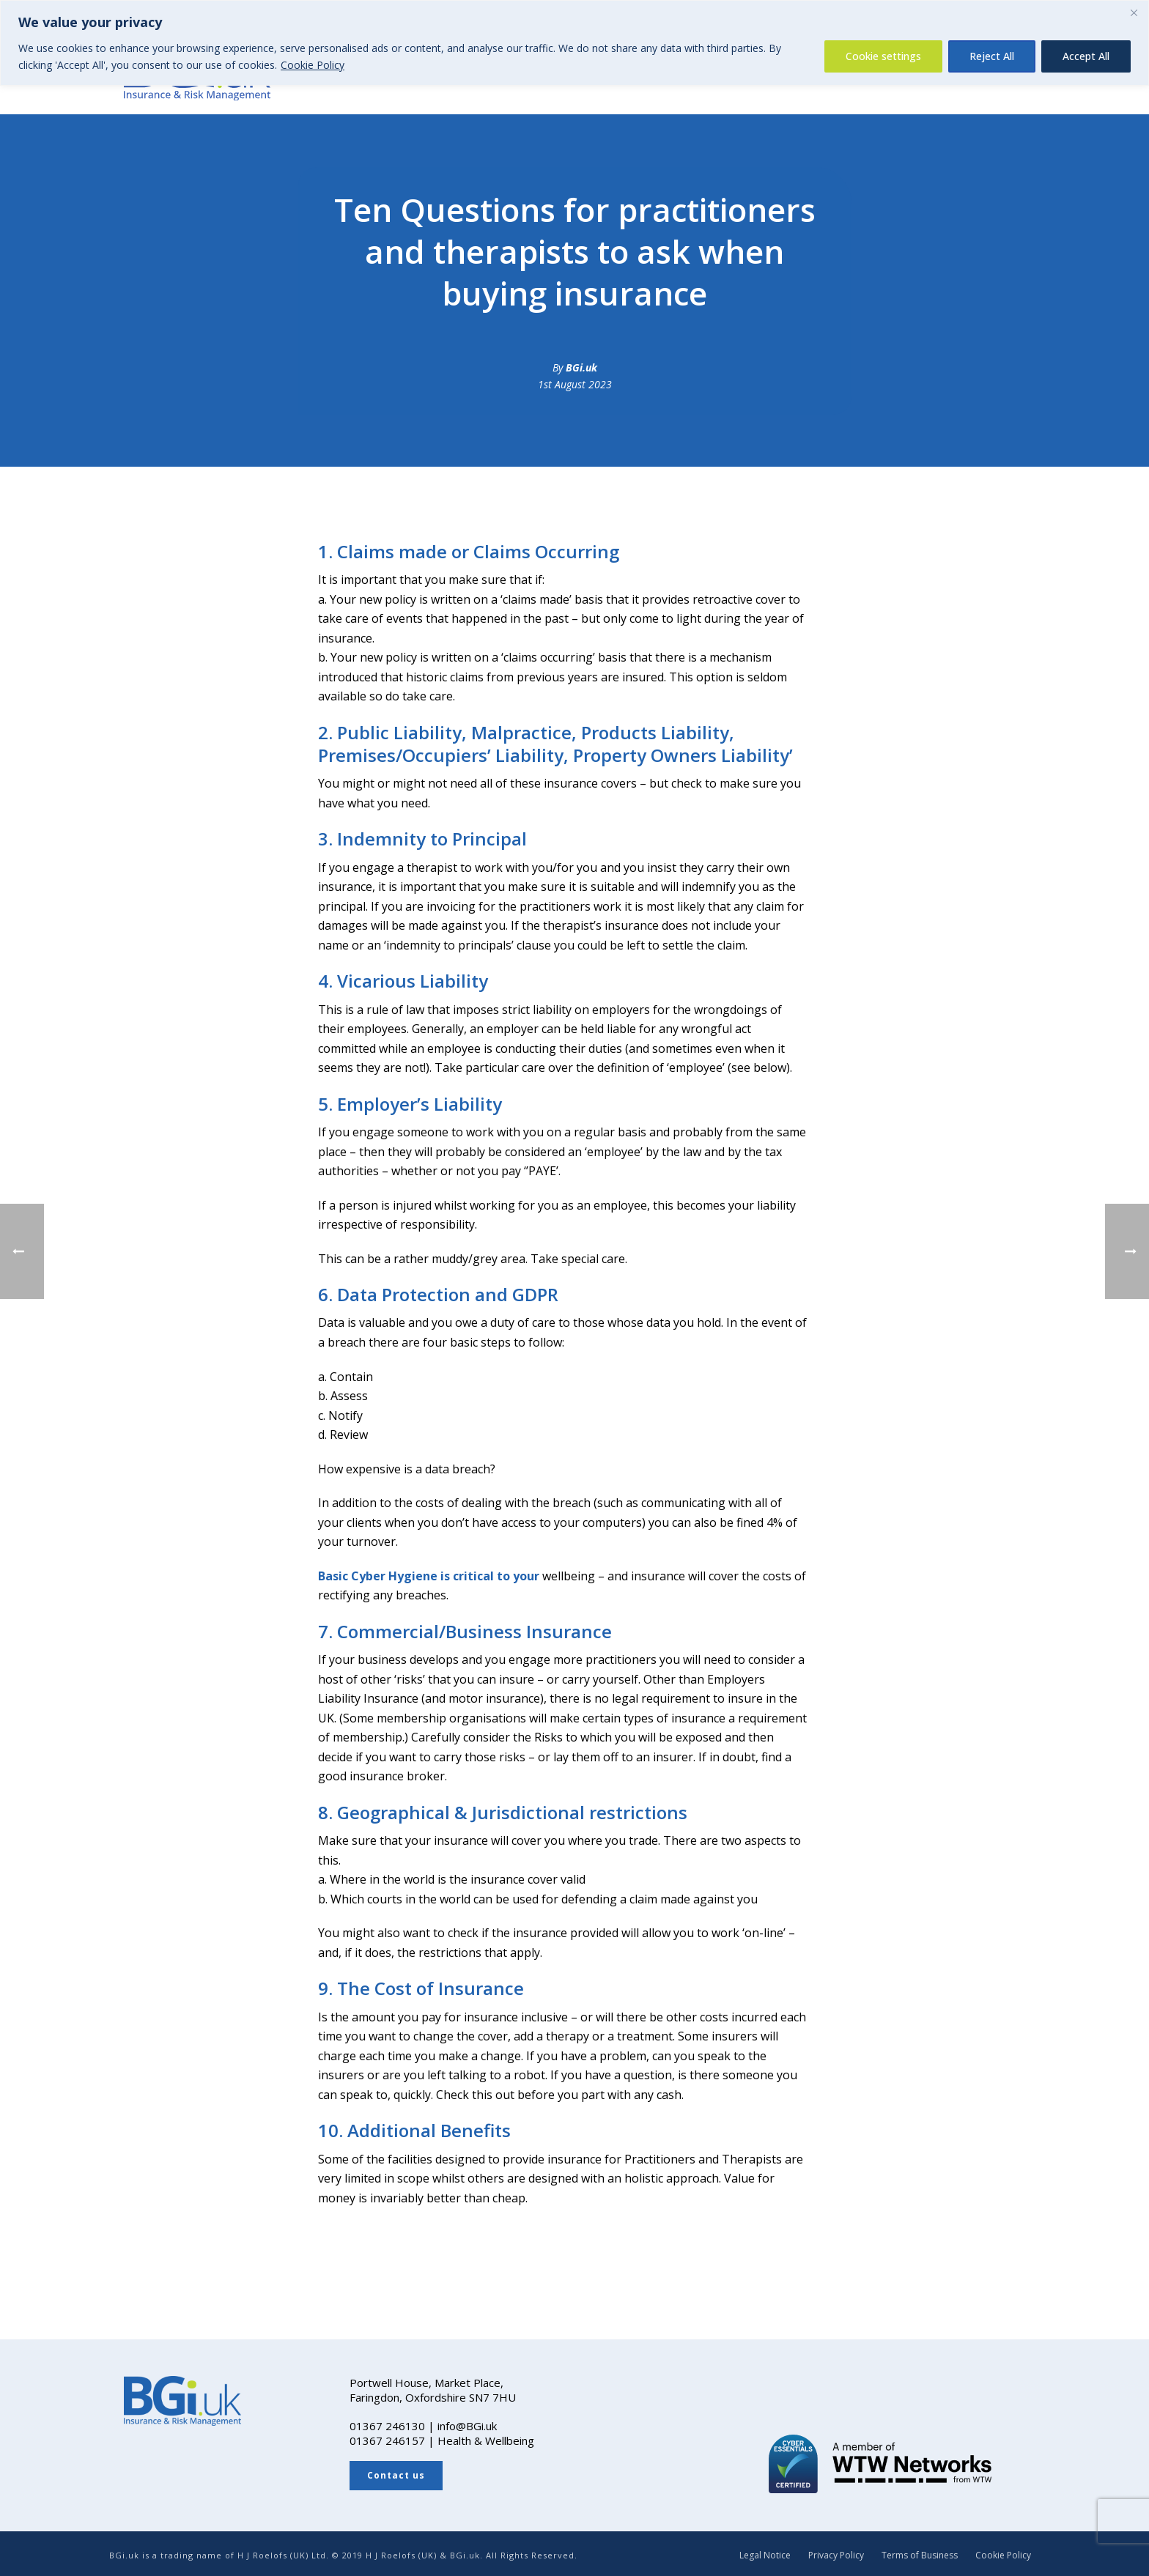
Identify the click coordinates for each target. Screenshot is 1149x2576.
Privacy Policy (836, 2555)
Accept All (1086, 56)
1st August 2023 (575, 384)
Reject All (991, 56)
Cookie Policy (312, 65)
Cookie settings (883, 56)
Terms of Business (920, 2555)
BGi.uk (581, 367)
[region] (574, 43)
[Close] (1133, 12)
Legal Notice (765, 2555)
